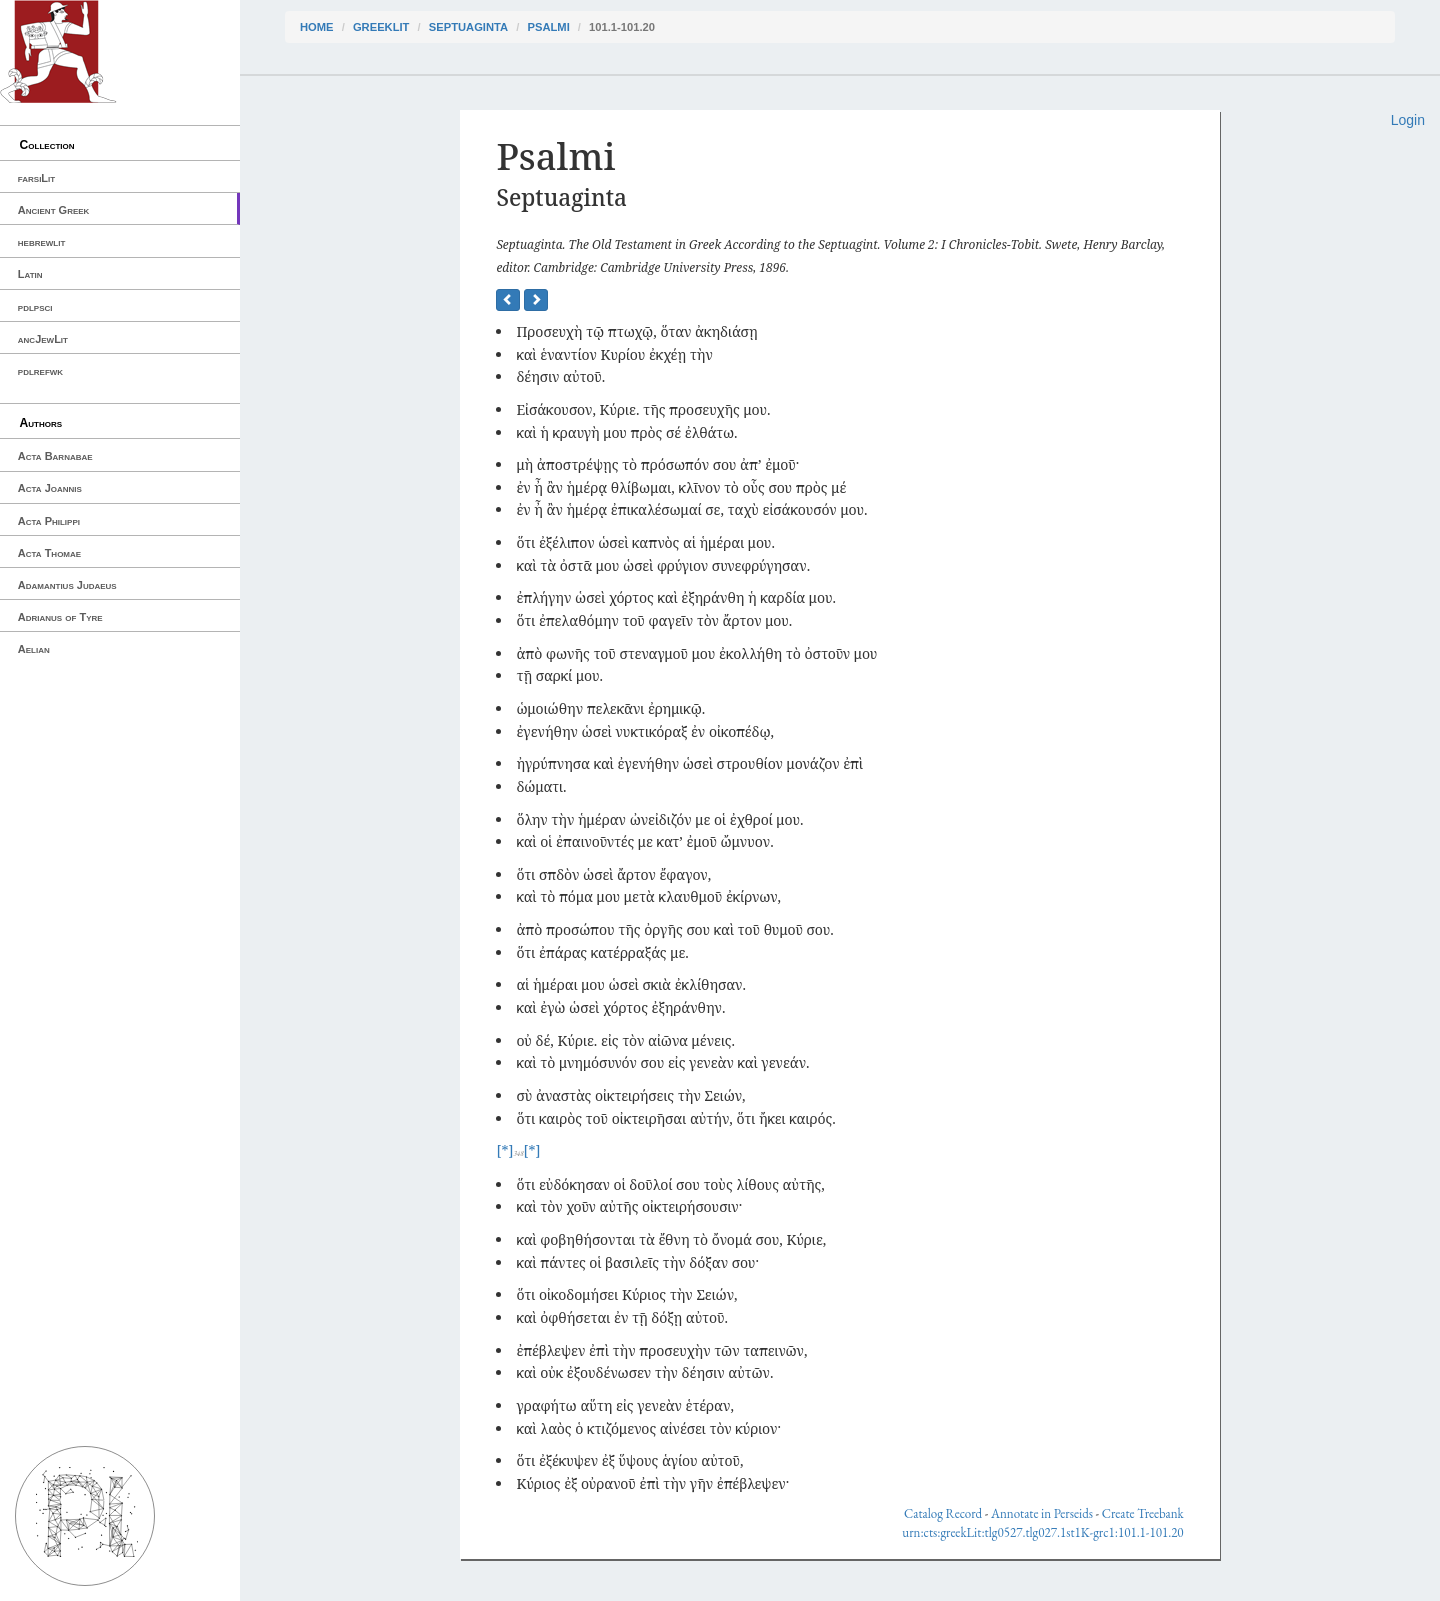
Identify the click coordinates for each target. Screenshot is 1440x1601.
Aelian (34, 649)
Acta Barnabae (55, 456)
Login (1408, 120)
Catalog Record (943, 1513)
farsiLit (36, 178)
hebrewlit (42, 242)
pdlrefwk (40, 371)
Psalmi (548, 27)
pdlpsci (35, 307)
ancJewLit (43, 339)
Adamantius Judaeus (67, 585)
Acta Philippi (49, 521)
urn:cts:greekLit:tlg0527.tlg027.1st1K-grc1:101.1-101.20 (1042, 1532)
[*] (504, 1150)
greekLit (381, 27)
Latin (30, 274)
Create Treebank (1143, 1513)
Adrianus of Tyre (60, 617)
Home (317, 27)
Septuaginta (468, 27)
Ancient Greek (54, 210)
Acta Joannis (50, 488)
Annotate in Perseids (1042, 1513)
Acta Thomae (49, 553)
